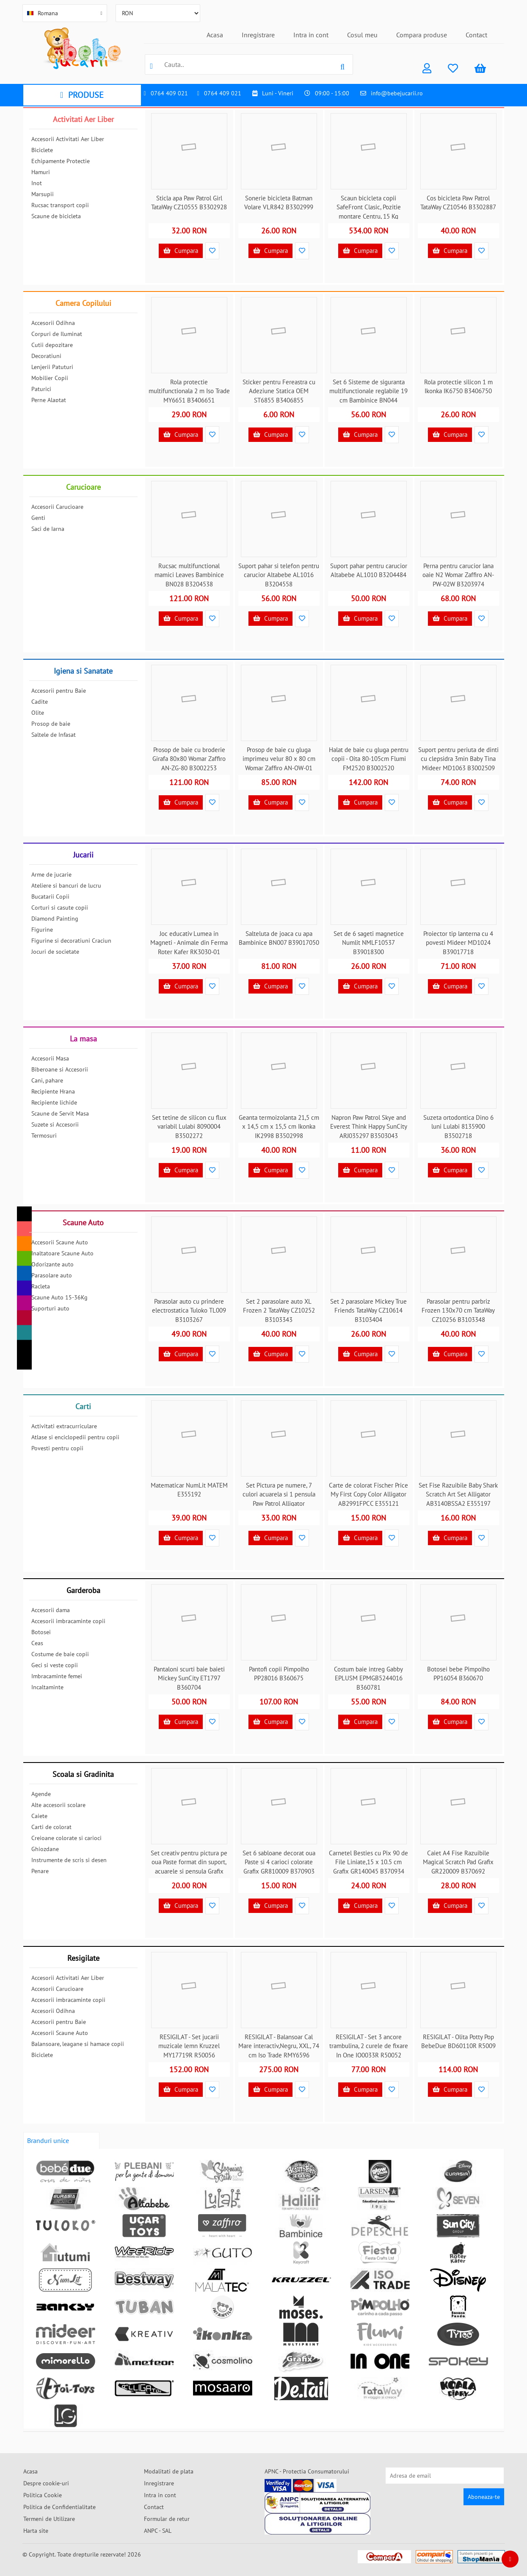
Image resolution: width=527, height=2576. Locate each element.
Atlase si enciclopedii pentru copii (75, 1437)
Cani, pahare (47, 1080)
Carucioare (83, 487)
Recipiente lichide (54, 1102)
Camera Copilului (83, 303)
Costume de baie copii (60, 1654)
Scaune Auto (83, 1222)
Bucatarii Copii (50, 896)
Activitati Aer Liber (83, 119)
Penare (40, 1871)
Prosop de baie (50, 723)
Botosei (41, 1632)
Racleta (40, 1286)
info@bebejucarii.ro (397, 93)
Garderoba (83, 1590)
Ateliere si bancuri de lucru (66, 885)
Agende (41, 1794)
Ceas (37, 1643)
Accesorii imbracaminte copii (68, 1621)
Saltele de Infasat (53, 734)
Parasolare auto (51, 1275)
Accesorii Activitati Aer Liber (67, 139)
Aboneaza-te (484, 2497)
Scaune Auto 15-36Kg (59, 1297)
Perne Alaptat (48, 400)
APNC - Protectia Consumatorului (307, 2471)
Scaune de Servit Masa (60, 1113)
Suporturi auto (50, 1308)
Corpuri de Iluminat (56, 334)
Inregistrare (258, 35)
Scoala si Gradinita (83, 1774)
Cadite (39, 701)
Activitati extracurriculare (64, 1426)
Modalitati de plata (168, 2471)
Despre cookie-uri (46, 2483)
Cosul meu (362, 35)
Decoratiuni (46, 356)
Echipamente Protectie (60, 161)
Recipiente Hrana (53, 1091)
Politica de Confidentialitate (59, 2507)
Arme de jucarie (51, 874)
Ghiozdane (45, 1849)
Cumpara (180, 251)
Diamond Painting (54, 918)
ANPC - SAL (157, 2530)
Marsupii (42, 194)
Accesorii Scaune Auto (59, 1242)
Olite (37, 712)
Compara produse (421, 35)
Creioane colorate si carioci (66, 1838)
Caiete (39, 1816)
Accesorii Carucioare (57, 507)
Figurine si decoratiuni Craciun (71, 940)
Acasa (215, 35)
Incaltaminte (47, 1687)
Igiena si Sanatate (83, 671)
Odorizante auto (52, 1264)
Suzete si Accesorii (55, 1124)
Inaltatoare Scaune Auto (62, 1253)
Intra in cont (310, 35)
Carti (83, 1406)
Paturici (41, 389)
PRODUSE (82, 94)
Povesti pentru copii (57, 1448)
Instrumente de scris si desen (69, 1860)
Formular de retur (167, 2519)
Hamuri (40, 172)
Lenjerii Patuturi (52, 367)
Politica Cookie (42, 2495)
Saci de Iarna (47, 529)
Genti (38, 518)
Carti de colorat (51, 1827)
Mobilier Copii (49, 378)
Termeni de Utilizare (49, 2519)
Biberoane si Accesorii (59, 1069)
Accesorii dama (50, 1610)
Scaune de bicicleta (56, 216)
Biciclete (42, 150)
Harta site (35, 2530)
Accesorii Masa (50, 1058)
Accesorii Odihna (53, 323)
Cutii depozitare (52, 345)
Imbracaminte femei (56, 1676)
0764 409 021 (169, 93)
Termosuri (44, 1135)
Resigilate (83, 1958)
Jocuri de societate (55, 951)
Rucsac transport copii (60, 205)
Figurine (42, 929)
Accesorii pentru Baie (58, 690)
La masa (83, 1039)
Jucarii (83, 855)
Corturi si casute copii (59, 907)
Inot (36, 183)
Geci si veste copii (54, 1665)
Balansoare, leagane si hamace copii (77, 2044)
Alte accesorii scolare (58, 1805)
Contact (476, 35)
